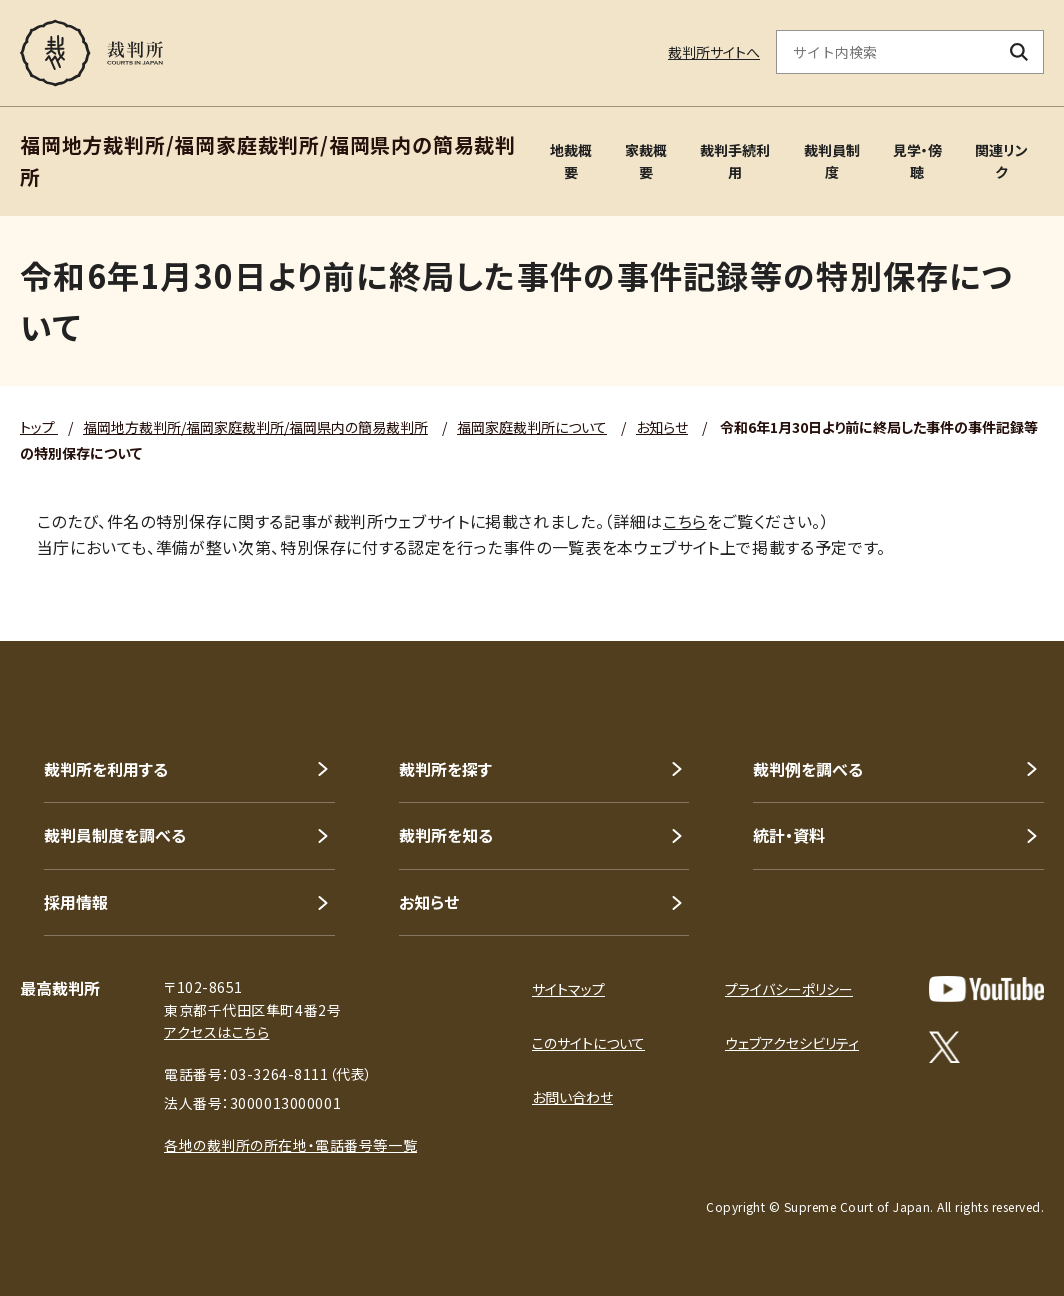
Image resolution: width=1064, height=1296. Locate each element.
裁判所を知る (446, 835)
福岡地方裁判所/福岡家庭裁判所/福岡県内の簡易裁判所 (255, 427)
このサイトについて (588, 1043)
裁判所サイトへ (714, 52)
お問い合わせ (572, 1097)
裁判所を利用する (106, 769)
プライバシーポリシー (789, 989)
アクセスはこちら (216, 1032)
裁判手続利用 (735, 161)
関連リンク (1001, 161)
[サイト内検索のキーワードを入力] (886, 52)
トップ (39, 427)
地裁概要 (571, 161)
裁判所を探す (445, 769)
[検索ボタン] (1019, 52)
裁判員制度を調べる (115, 835)
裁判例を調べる (808, 769)
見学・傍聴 (917, 161)
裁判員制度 (832, 161)
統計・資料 (789, 835)
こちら (685, 521)
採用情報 (76, 902)
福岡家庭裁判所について (532, 427)
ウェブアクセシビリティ (792, 1043)
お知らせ (662, 427)
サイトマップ (568, 989)
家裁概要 (646, 161)
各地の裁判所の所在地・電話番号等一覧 (290, 1145)
